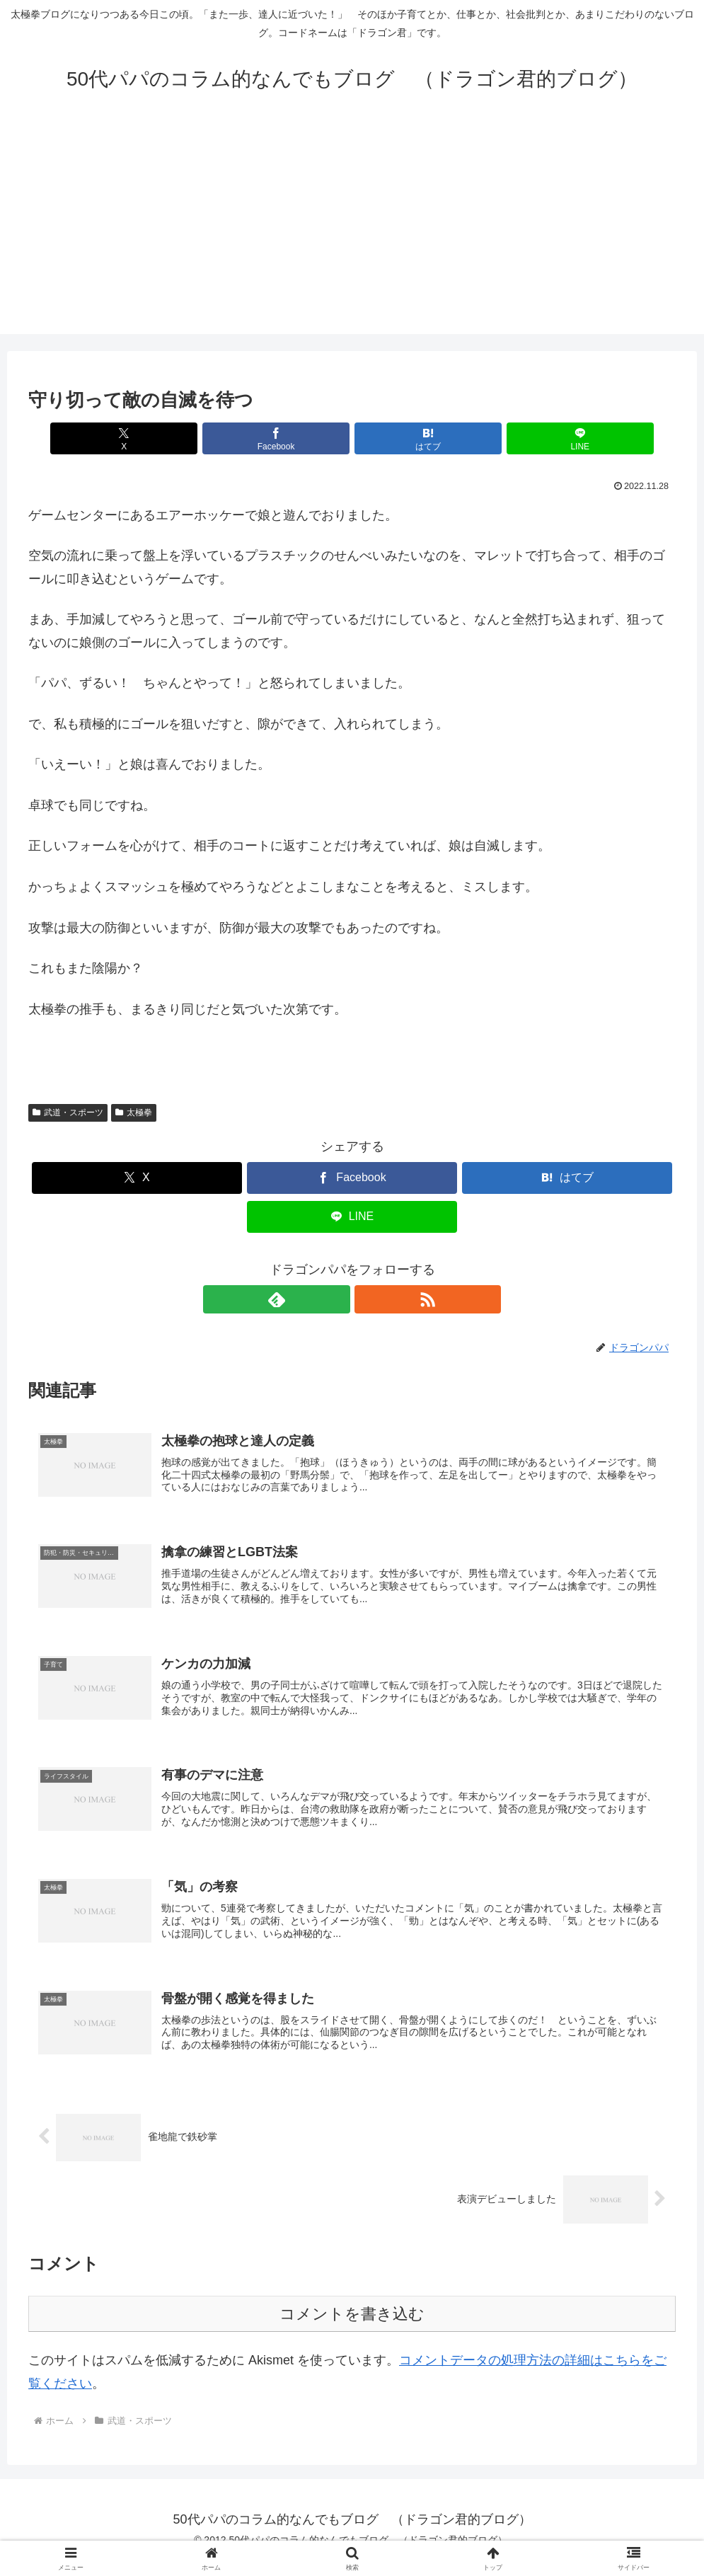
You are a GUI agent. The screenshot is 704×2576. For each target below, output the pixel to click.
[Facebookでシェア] (297, 438)
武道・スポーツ (68, 1112)
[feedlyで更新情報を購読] (336, 1299)
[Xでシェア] (189, 438)
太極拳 (133, 1112)
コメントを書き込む (352, 2330)
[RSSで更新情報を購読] (368, 1299)
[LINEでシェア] (515, 438)
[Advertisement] (352, 235)
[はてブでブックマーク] (406, 438)
